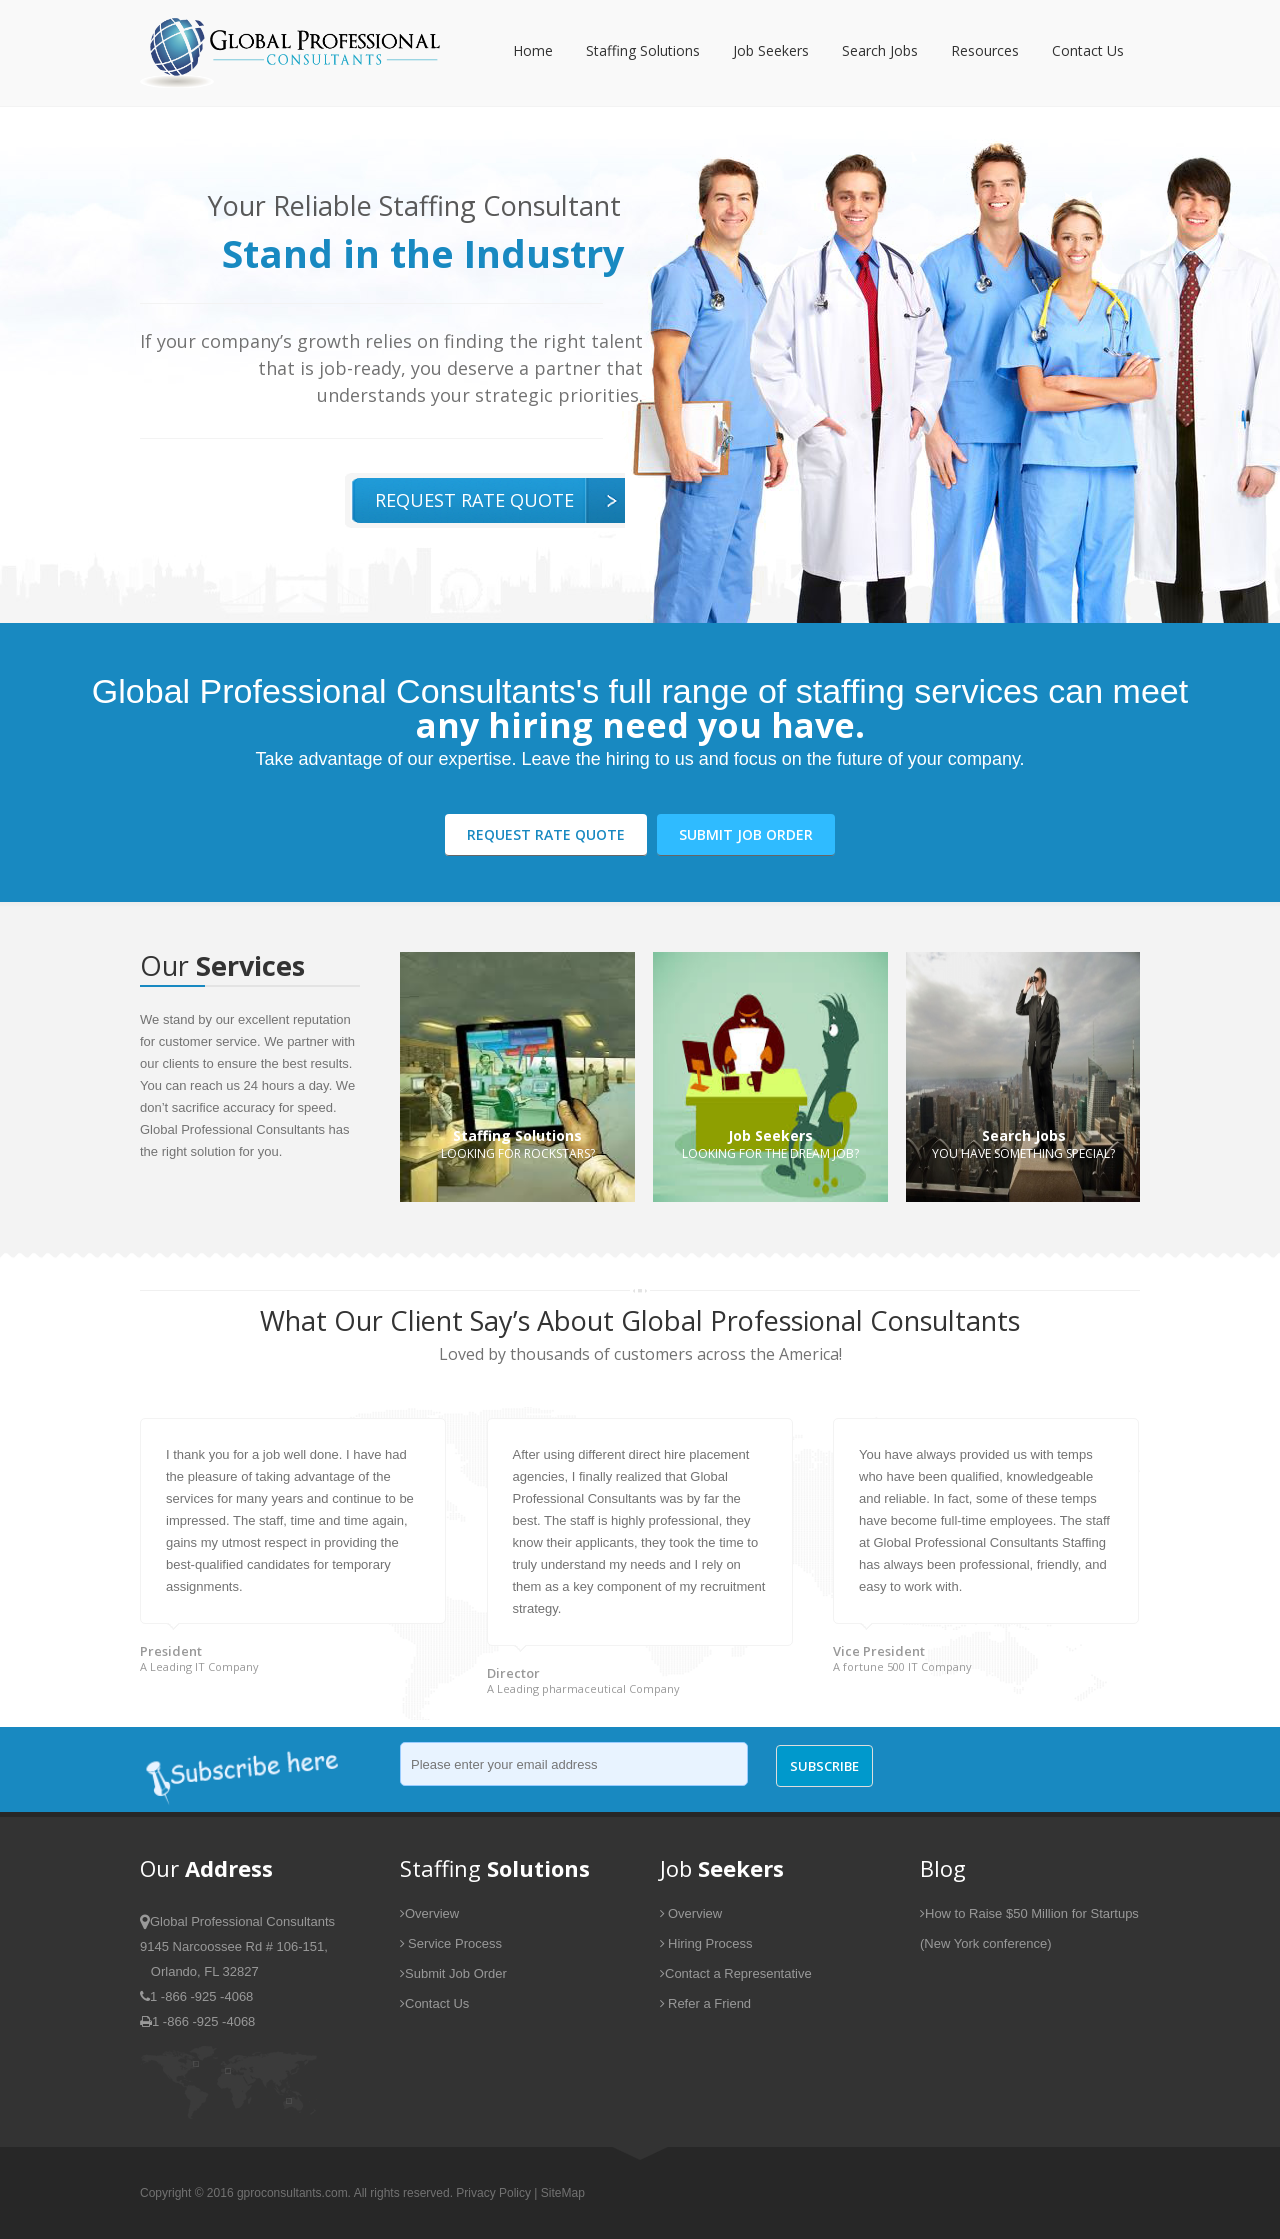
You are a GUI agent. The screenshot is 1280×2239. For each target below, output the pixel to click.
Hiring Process (706, 1943)
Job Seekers (771, 50)
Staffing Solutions (643, 50)
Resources (985, 50)
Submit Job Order (746, 834)
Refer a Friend (705, 2003)
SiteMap (563, 2193)
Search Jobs (880, 50)
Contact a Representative (736, 1973)
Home (533, 50)
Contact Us (1088, 50)
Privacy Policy (493, 2193)
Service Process (451, 1943)
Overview (429, 1913)
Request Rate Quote (474, 500)
